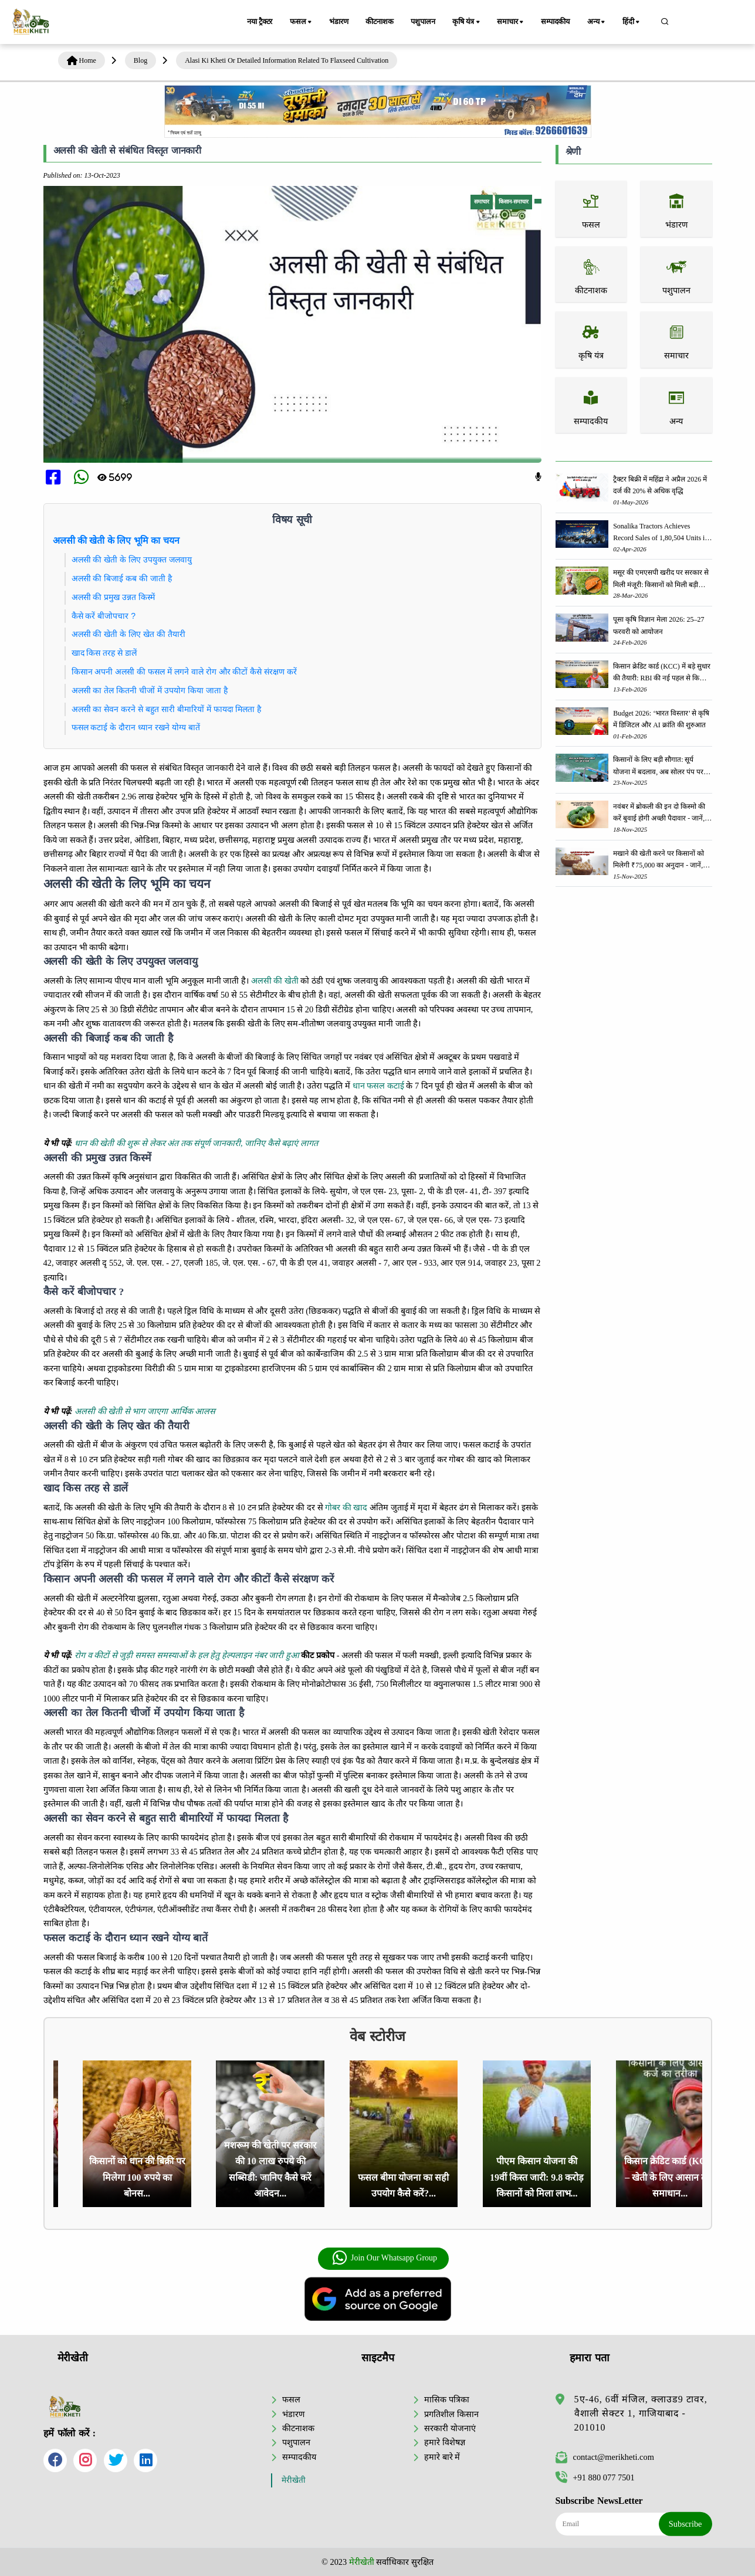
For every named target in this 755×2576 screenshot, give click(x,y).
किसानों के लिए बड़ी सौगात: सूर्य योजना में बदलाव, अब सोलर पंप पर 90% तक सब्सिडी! (658, 766)
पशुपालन (423, 22)
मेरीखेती (294, 2480)
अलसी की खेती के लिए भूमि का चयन (116, 540)
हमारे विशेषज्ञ (444, 2442)
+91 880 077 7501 (595, 2477)
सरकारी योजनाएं (450, 2428)
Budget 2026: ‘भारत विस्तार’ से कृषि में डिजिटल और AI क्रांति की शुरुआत (661, 719)
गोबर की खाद (346, 1507)
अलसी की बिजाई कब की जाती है (122, 578)
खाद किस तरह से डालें (104, 652)
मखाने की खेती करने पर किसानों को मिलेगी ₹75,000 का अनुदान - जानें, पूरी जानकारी (658, 860)
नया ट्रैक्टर (259, 22)
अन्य (597, 22)
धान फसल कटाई (378, 1085)
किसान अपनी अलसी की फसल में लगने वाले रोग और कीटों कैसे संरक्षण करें (184, 671)
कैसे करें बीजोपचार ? (104, 616)
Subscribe (685, 2523)
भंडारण (338, 22)
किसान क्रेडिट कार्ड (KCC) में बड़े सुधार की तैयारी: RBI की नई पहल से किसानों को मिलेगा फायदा (662, 673)
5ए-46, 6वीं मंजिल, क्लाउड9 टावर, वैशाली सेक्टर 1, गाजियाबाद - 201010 (640, 2413)
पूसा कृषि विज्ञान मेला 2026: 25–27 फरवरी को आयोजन (658, 625)
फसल (301, 22)
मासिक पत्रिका (446, 2399)
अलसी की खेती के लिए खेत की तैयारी (128, 634)
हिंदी (632, 22)
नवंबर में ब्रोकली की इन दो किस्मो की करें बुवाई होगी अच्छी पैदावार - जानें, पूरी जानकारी (659, 813)
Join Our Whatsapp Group (384, 2258)
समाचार (511, 22)
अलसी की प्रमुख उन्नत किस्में (113, 597)
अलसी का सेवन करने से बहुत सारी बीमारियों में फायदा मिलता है (167, 709)
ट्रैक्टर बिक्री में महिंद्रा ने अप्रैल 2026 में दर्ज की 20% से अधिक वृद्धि (660, 485)
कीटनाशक (380, 22)
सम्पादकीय (555, 22)
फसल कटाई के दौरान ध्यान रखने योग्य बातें (136, 727)
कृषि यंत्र (467, 22)
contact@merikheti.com (605, 2457)
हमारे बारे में (442, 2457)
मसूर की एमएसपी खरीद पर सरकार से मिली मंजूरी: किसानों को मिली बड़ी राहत (661, 579)
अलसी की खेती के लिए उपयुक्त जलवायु (132, 559)
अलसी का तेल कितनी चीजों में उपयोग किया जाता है (150, 690)
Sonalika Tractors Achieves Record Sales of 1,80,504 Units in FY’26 (660, 533)
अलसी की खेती (275, 980)
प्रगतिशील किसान (451, 2414)
